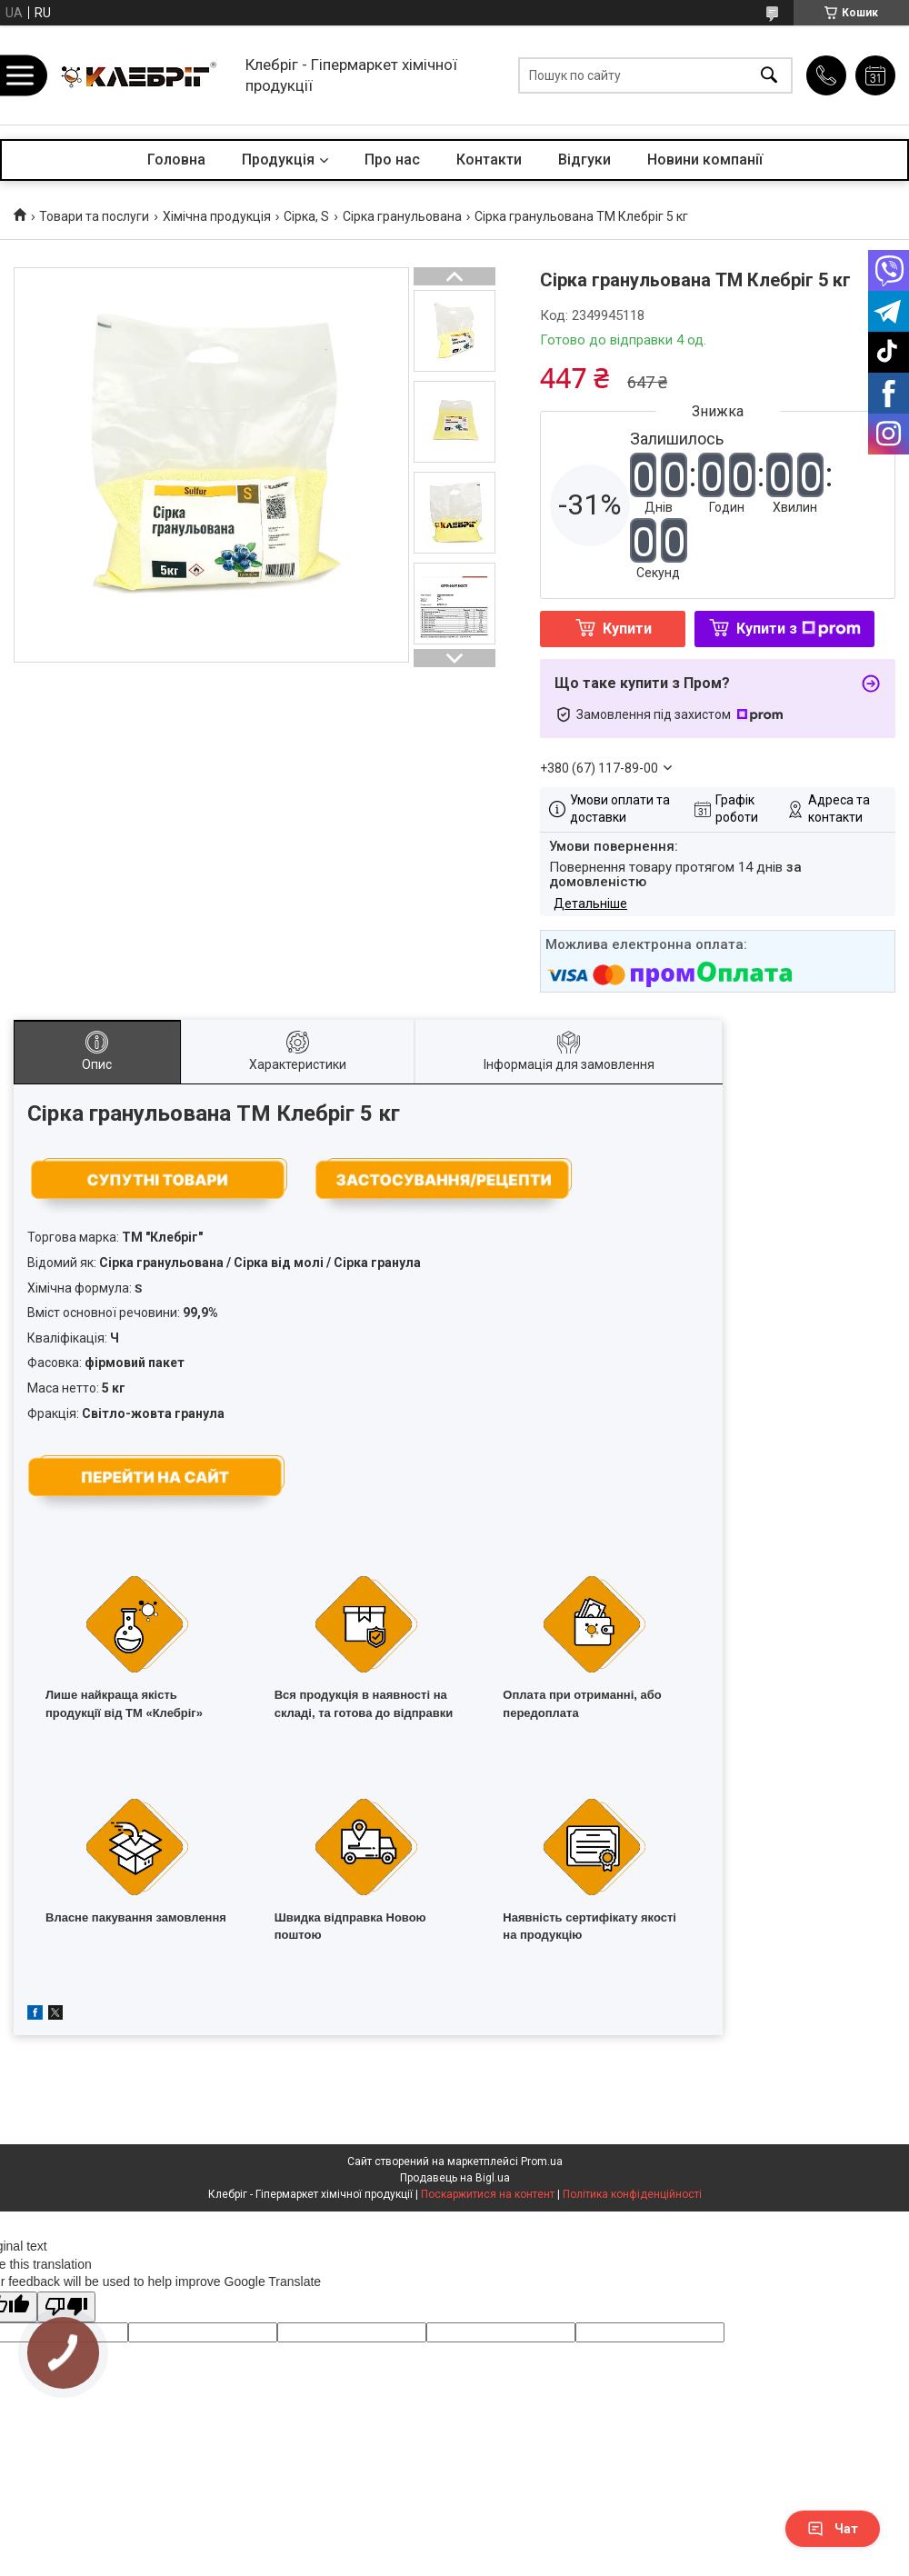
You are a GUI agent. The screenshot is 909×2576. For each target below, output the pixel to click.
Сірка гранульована (402, 216)
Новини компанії (705, 159)
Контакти (489, 159)
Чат (832, 2529)
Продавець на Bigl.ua (455, 2178)
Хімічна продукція (217, 216)
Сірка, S (306, 216)
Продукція (278, 159)
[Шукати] (769, 75)
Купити (627, 628)
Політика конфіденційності (632, 2194)
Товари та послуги (94, 216)
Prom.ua (542, 2161)
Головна (176, 159)
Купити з (798, 628)
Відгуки (584, 159)
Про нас (392, 159)
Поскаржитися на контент (487, 2194)
